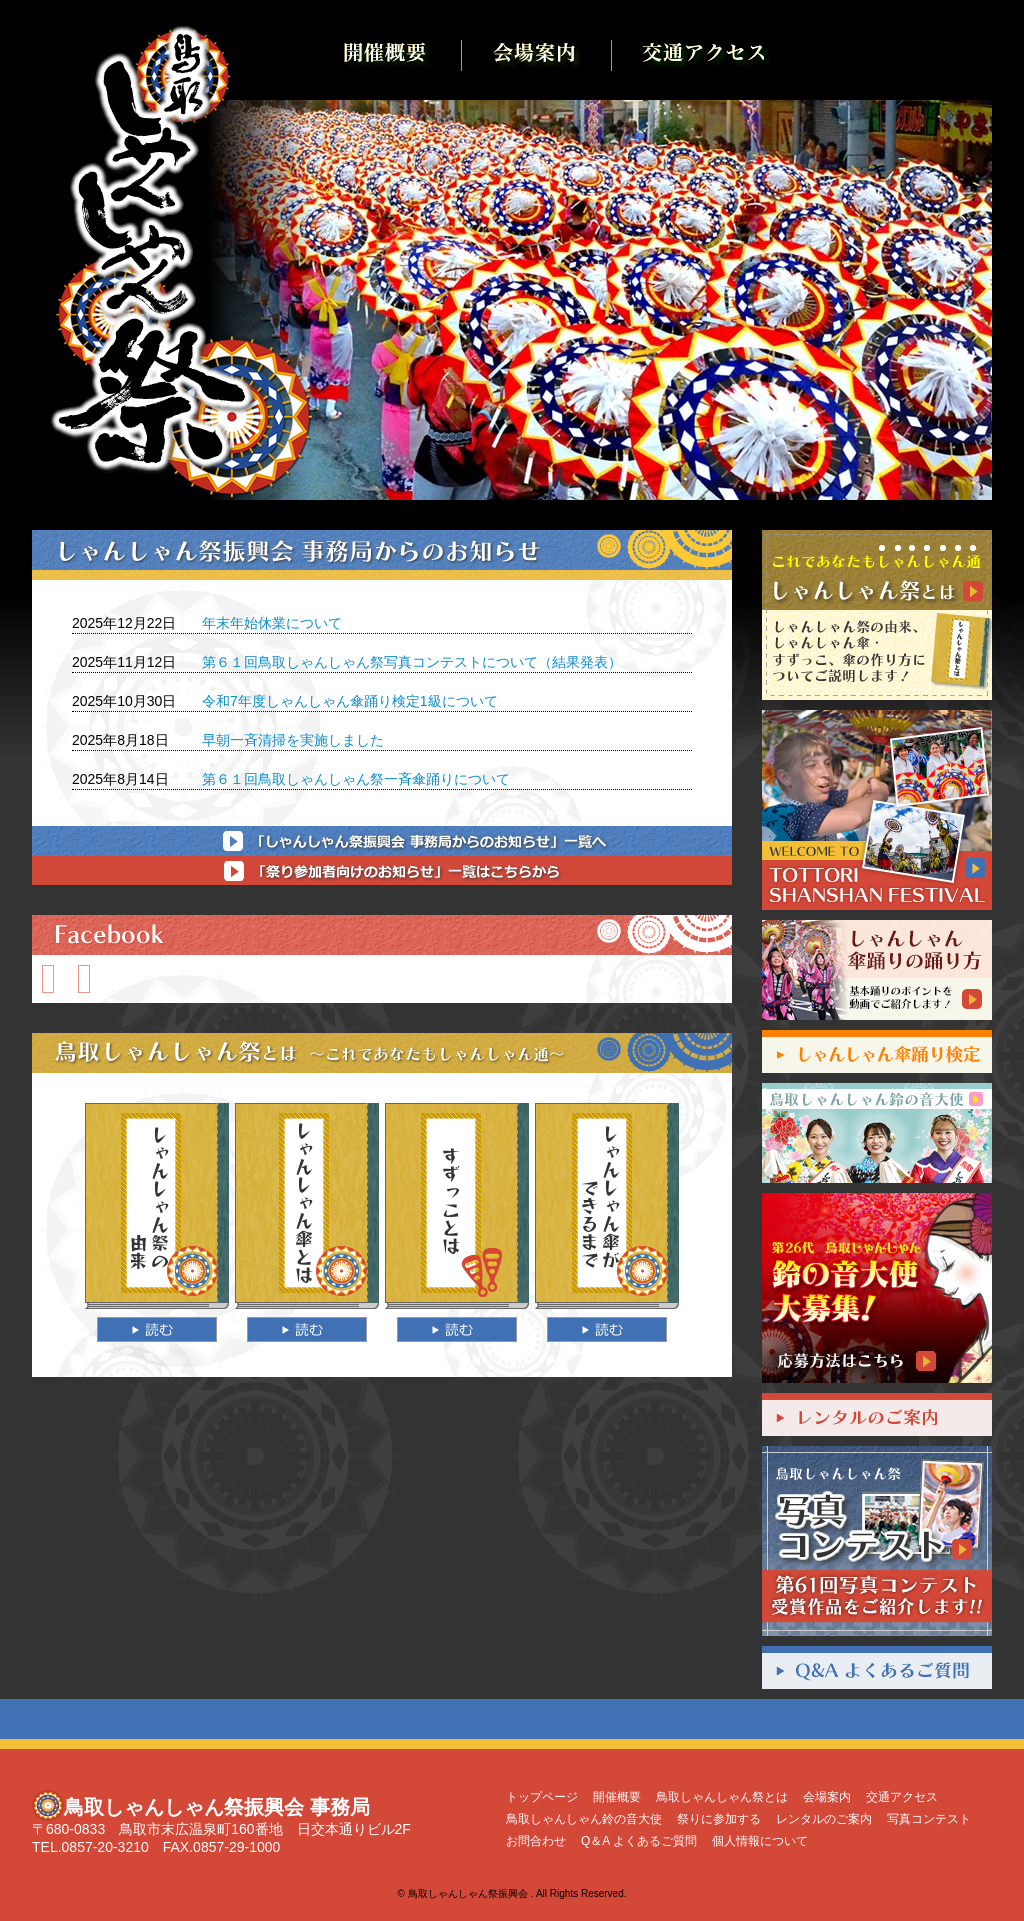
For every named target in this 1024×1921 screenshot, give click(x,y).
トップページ (542, 1797)
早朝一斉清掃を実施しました (293, 740)
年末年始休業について (272, 623)
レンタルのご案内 (824, 1819)
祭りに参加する (719, 1819)
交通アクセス (902, 1797)
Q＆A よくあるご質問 (639, 1841)
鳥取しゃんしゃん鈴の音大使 (584, 1819)
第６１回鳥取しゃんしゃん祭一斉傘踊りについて (356, 779)
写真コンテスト (929, 1819)
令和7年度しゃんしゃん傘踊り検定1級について (350, 701)
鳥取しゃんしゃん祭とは (722, 1797)
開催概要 (617, 1797)
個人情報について (760, 1841)
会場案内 (827, 1797)
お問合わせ (536, 1841)
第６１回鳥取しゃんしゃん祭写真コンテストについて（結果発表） (412, 662)
